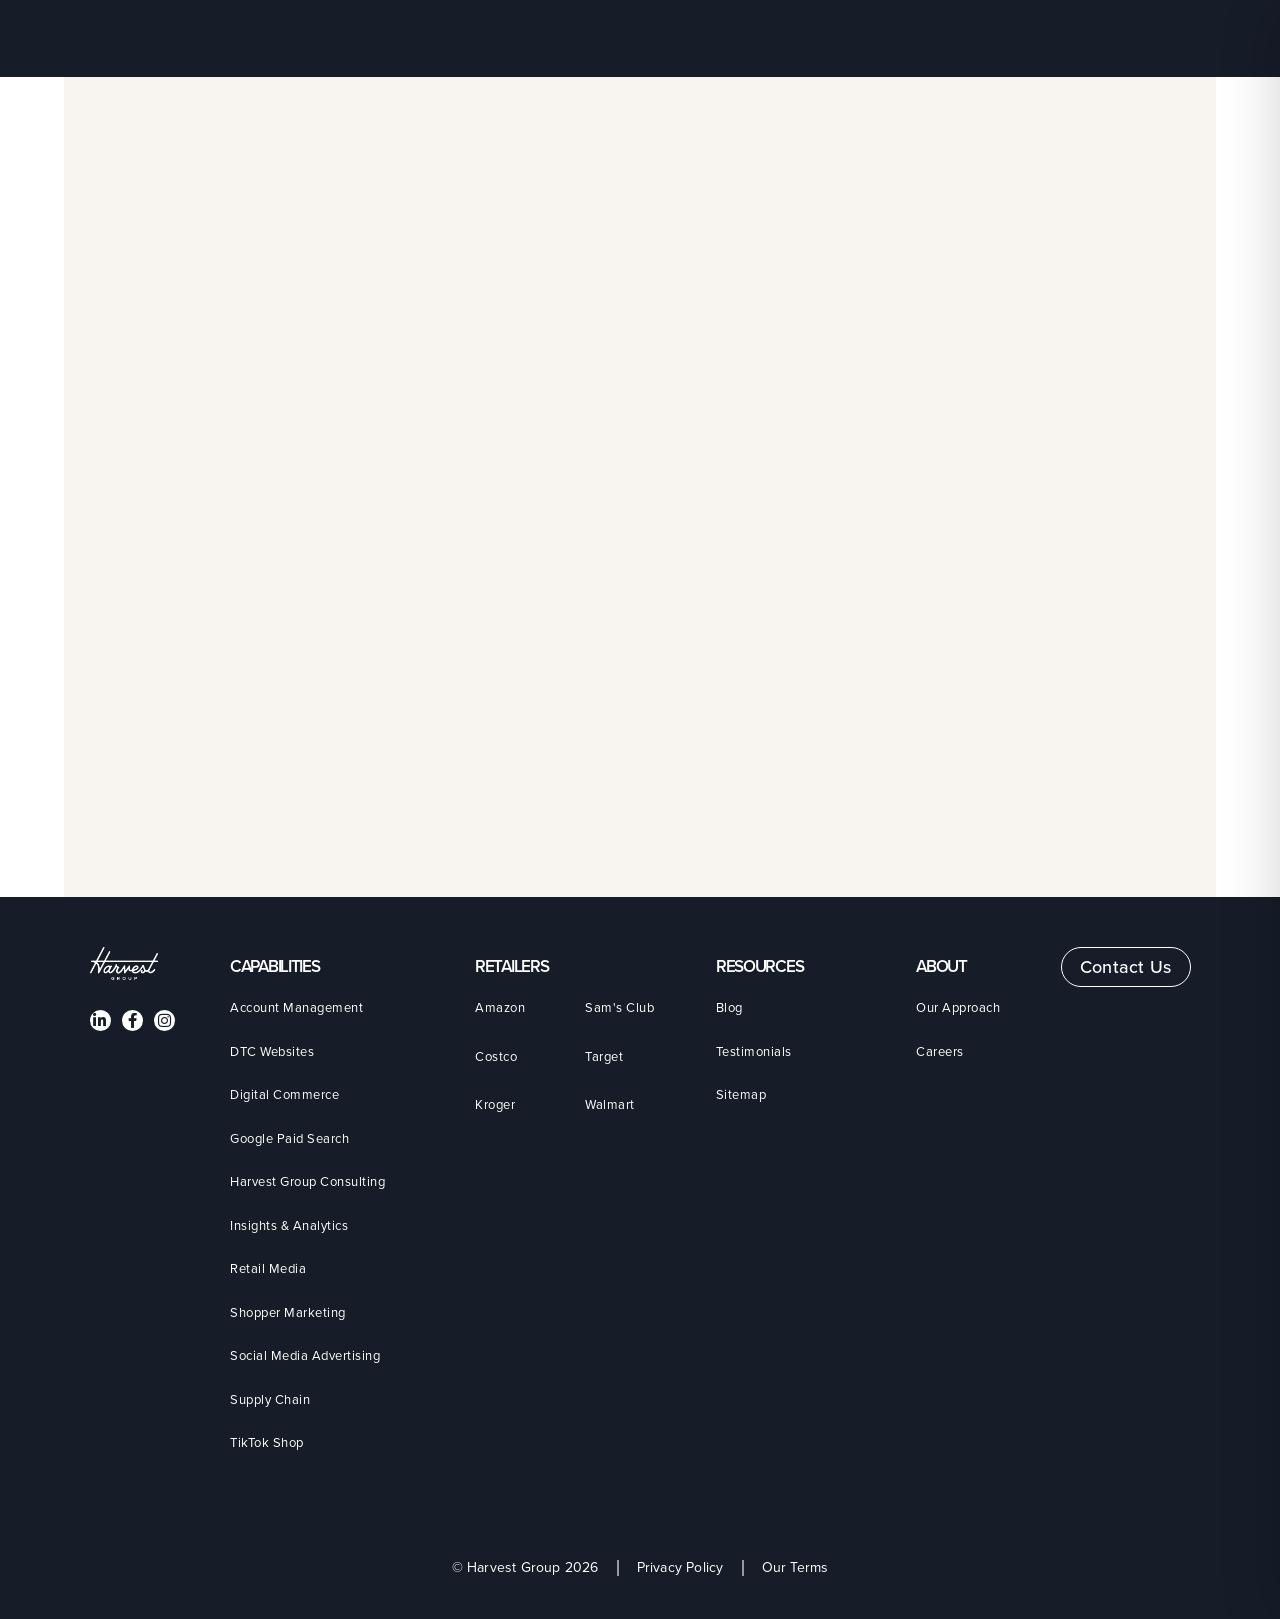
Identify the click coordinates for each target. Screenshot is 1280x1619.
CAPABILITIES (274, 966)
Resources (759, 966)
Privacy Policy (680, 1568)
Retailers (511, 966)
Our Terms (795, 1568)
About (941, 966)
